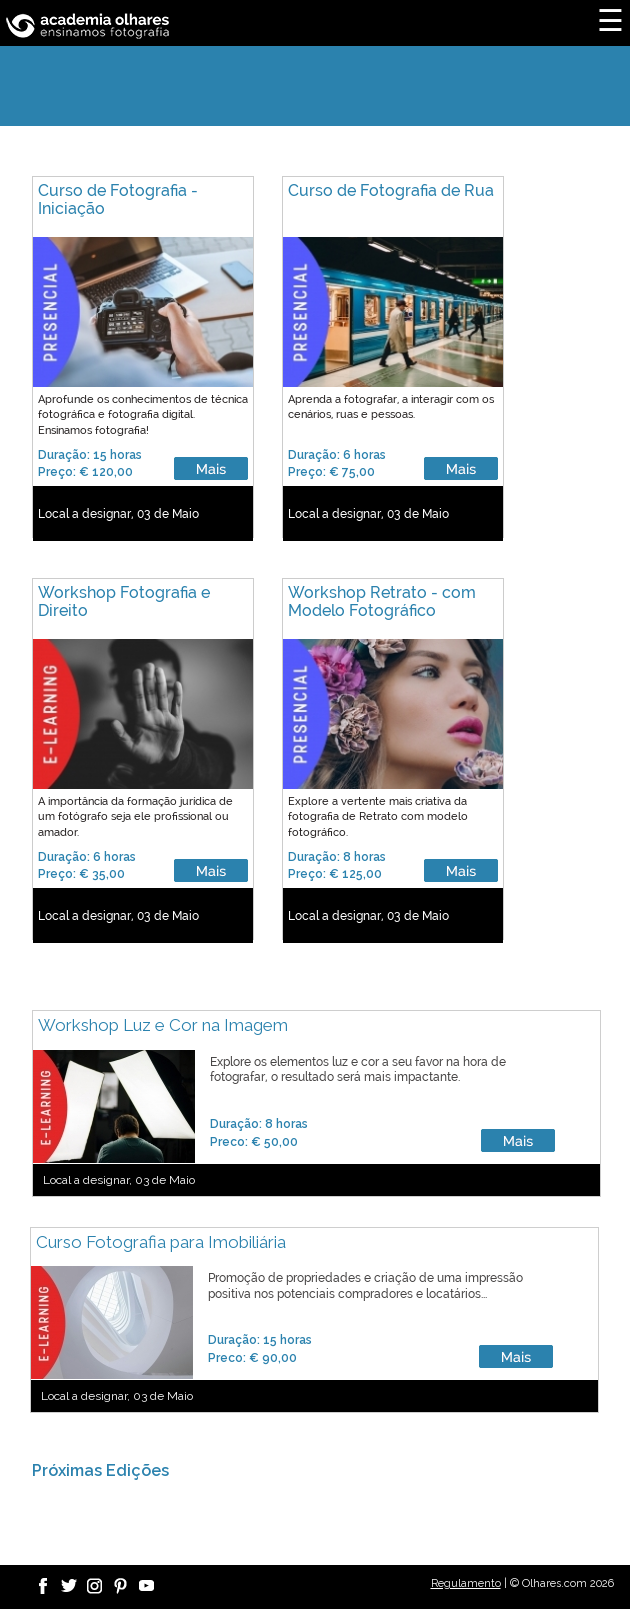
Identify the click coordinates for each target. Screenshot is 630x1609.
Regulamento (466, 1583)
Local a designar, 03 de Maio (118, 514)
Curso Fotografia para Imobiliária (161, 1242)
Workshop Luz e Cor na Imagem (163, 1025)
